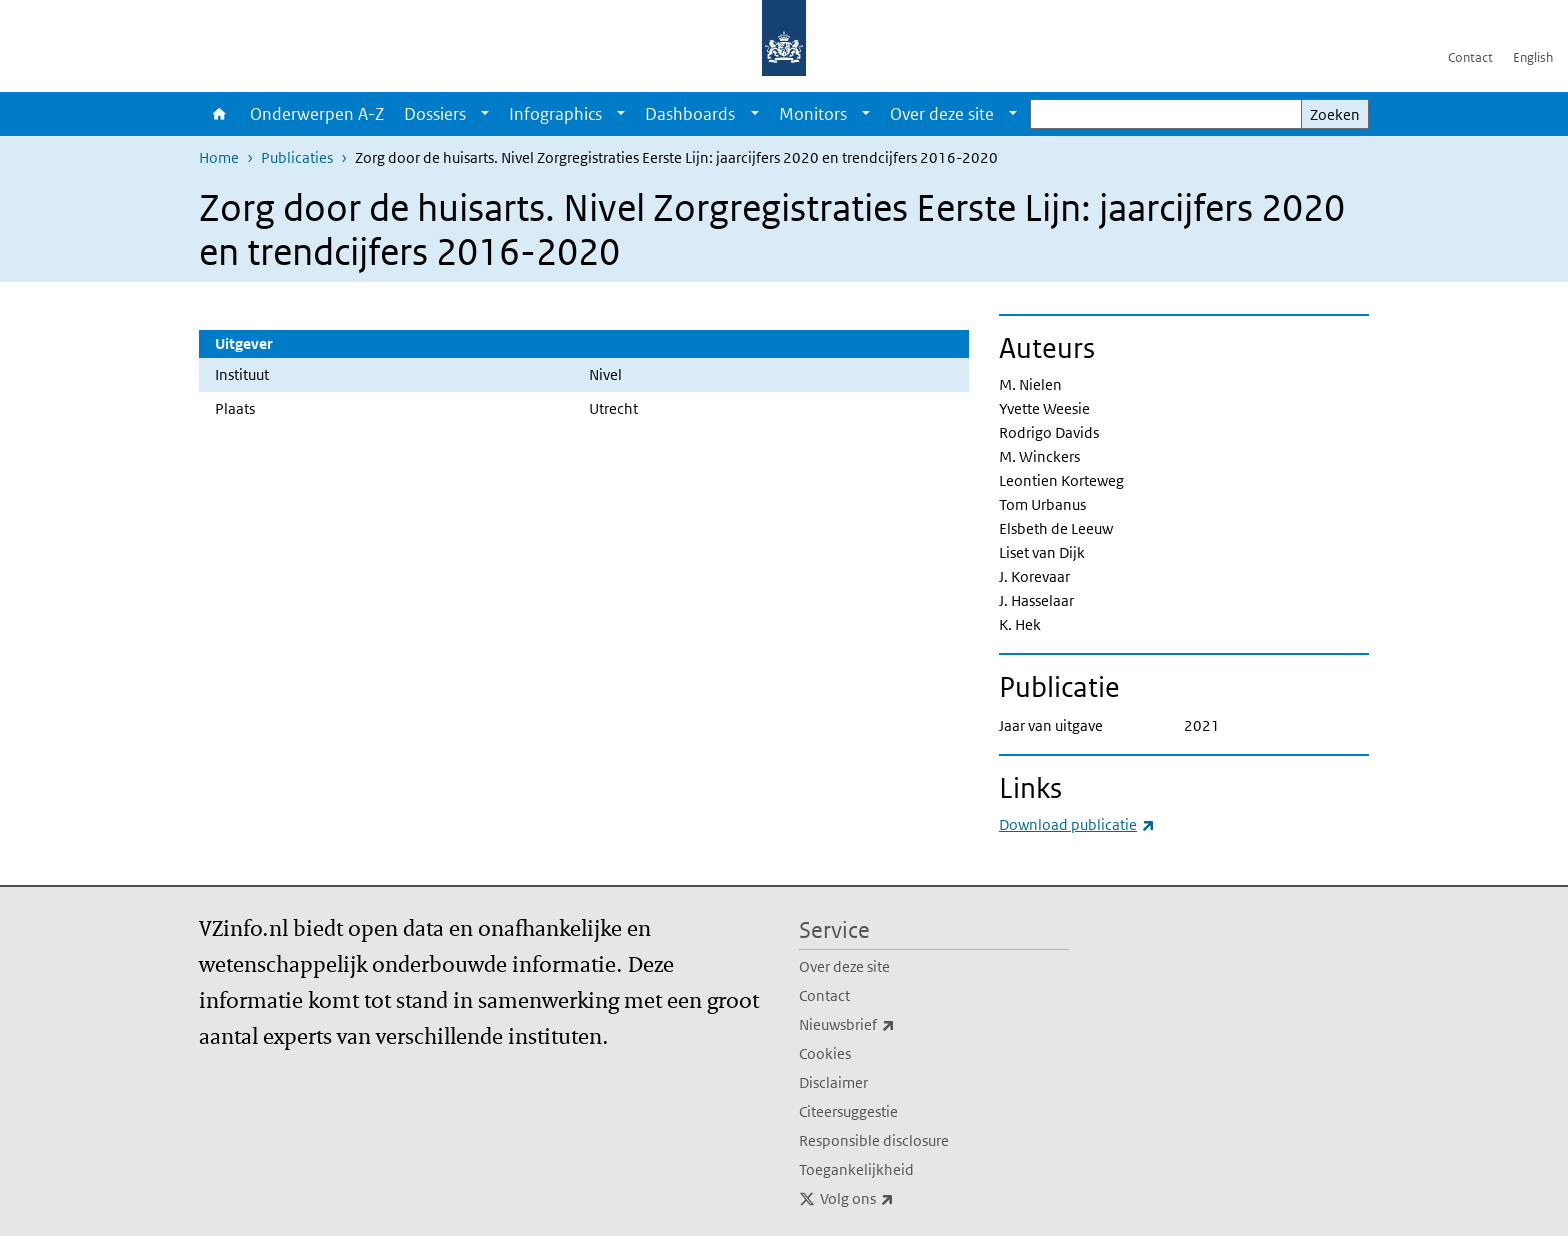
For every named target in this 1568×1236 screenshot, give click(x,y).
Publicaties (297, 157)
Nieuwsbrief (891, 1025)
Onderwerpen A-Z (317, 114)
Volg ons (901, 1199)
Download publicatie (1077, 824)
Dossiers (435, 114)
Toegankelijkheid (856, 1169)
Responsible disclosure (874, 1140)
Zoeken (1335, 114)
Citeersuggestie (848, 1111)
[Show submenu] (485, 114)
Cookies (825, 1053)
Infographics (555, 114)
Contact (1470, 57)
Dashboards (690, 114)
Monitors (813, 114)
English (1533, 57)
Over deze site (942, 114)
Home (219, 114)
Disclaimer (833, 1082)
